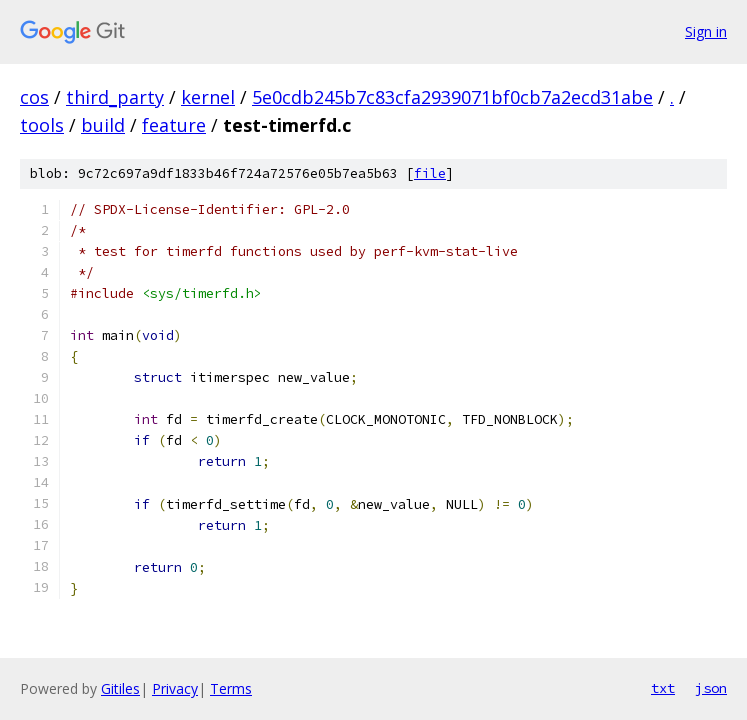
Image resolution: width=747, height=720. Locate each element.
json (711, 688)
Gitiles (120, 688)
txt (663, 688)
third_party (115, 97)
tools (42, 125)
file (430, 173)
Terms (231, 688)
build (103, 125)
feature (174, 125)
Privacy (175, 688)
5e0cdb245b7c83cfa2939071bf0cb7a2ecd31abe (452, 97)
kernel (208, 97)
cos (34, 97)
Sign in (706, 31)
